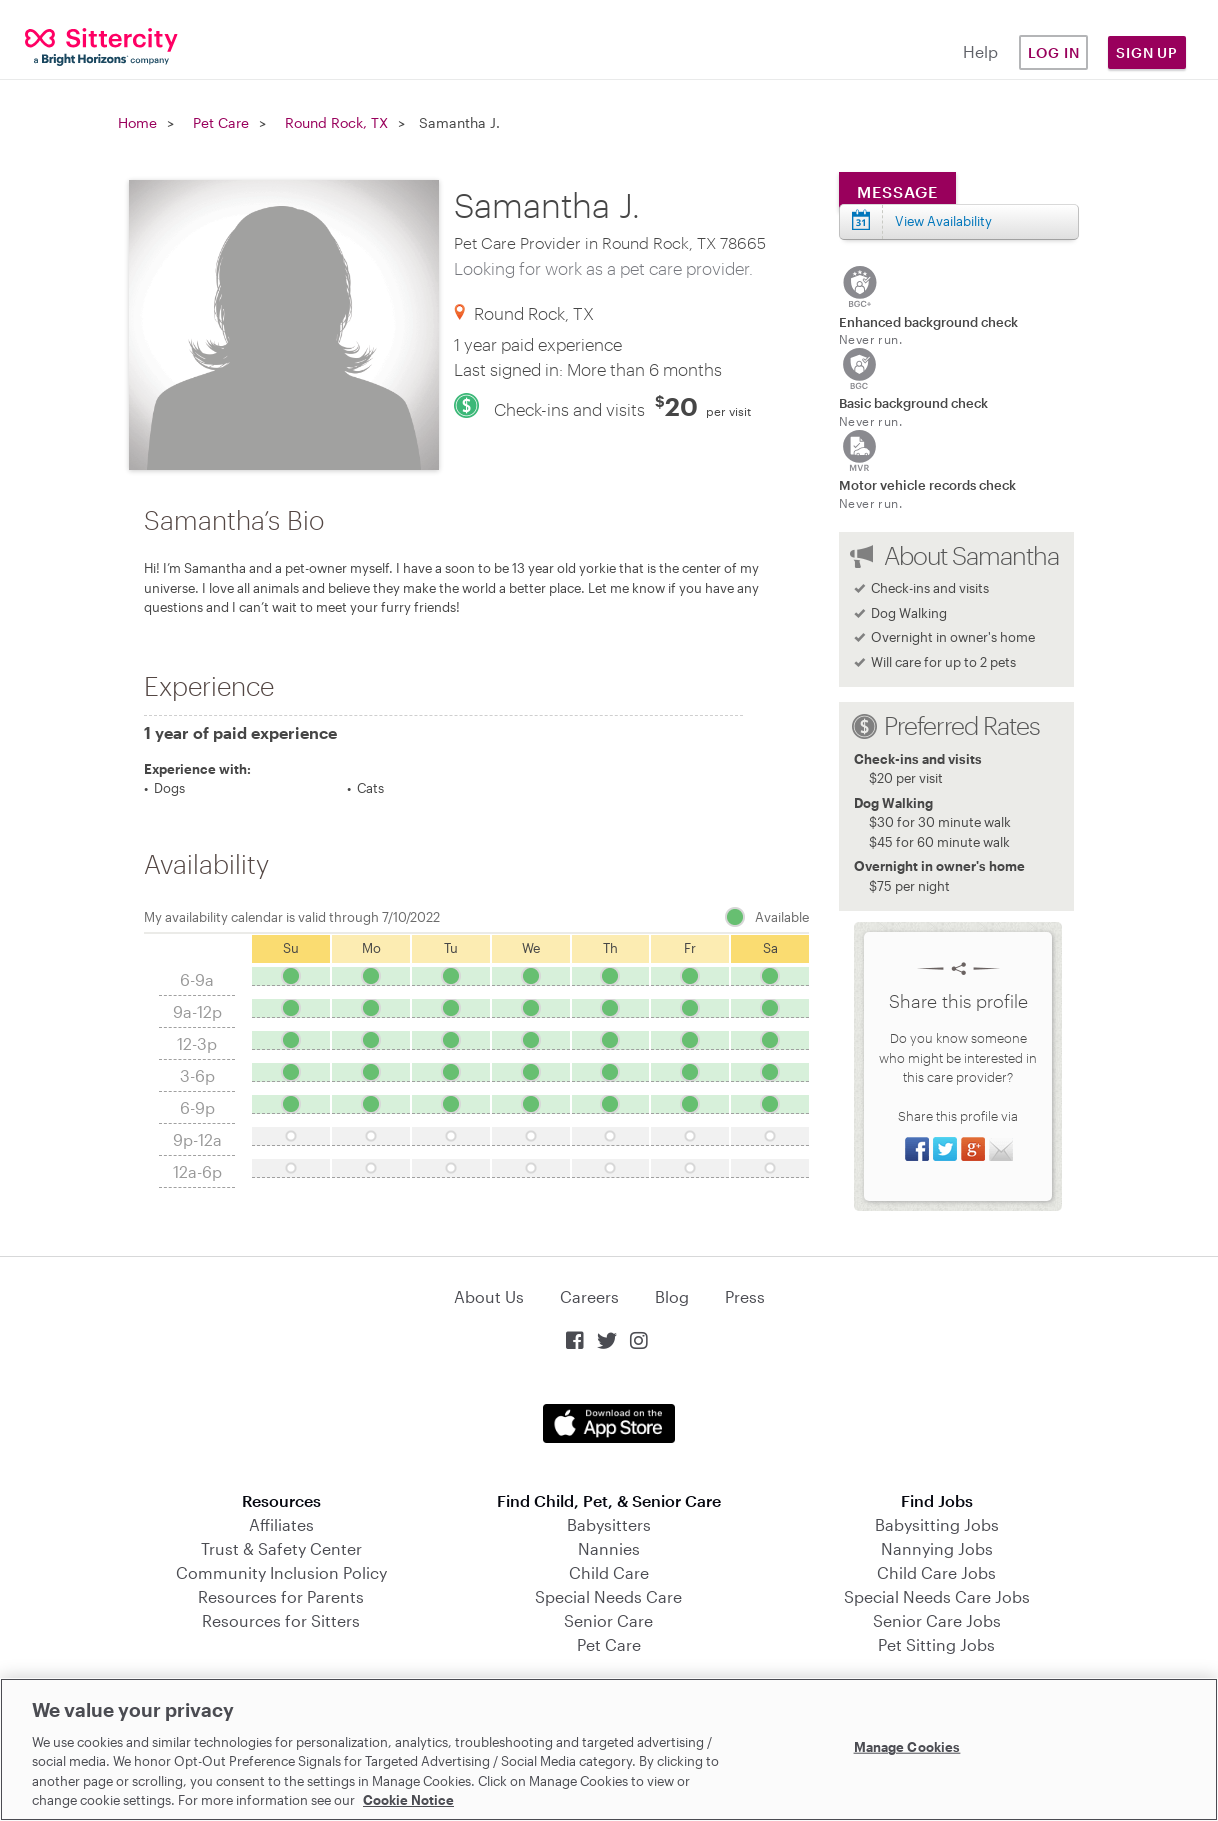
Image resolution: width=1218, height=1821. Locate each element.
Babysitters (609, 1524)
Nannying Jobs (937, 1548)
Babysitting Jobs (937, 1524)
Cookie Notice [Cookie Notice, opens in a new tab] (408, 1800)
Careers (589, 1296)
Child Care (609, 1572)
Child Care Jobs (936, 1572)
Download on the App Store (609, 1423)
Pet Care (221, 122)
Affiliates (281, 1524)
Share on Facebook (917, 1149)
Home (137, 122)
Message (897, 191)
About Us (489, 1296)
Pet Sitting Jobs (936, 1644)
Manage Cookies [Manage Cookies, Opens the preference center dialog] (907, 1747)
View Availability (943, 221)
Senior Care (608, 1620)
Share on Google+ (973, 1149)
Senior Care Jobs (937, 1620)
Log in (1054, 52)
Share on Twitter (945, 1149)
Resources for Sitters (281, 1620)
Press (745, 1296)
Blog (672, 1296)
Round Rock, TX (336, 122)
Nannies (609, 1548)
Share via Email (1001, 1149)
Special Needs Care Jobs (937, 1596)
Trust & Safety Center (281, 1548)
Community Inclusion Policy (281, 1572)
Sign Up (1147, 52)
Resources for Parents (281, 1596)
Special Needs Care (608, 1596)
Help (980, 51)
